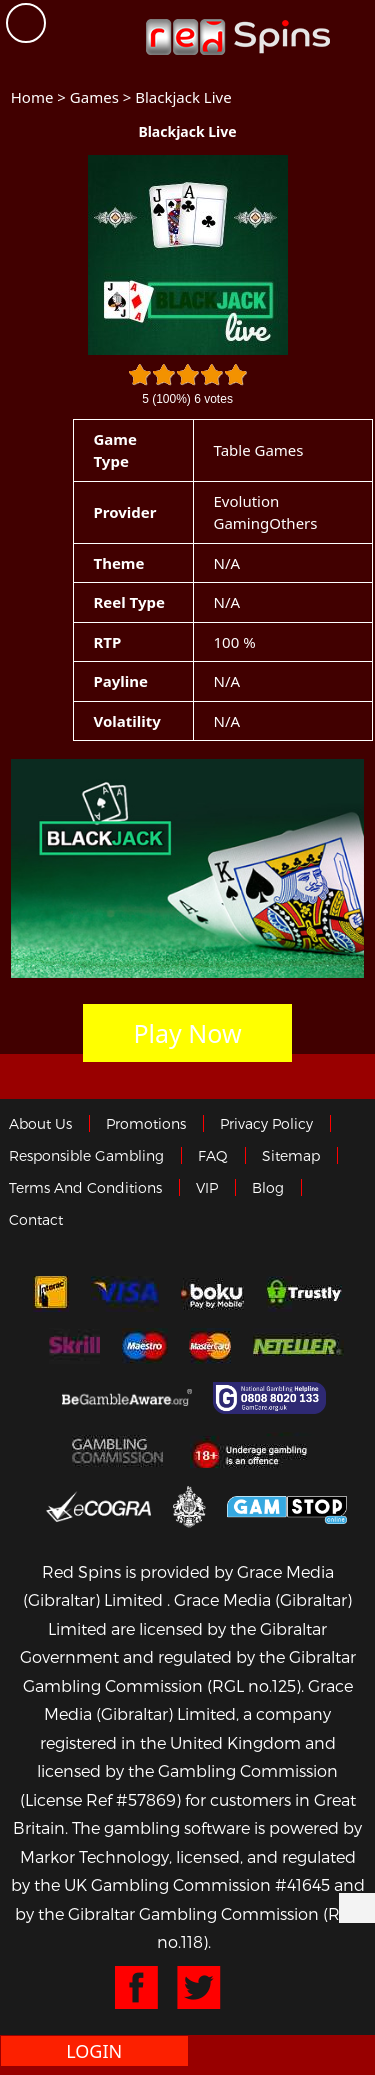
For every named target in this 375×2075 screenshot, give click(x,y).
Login (94, 2051)
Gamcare (272, 1398)
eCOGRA (98, 1506)
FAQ (213, 1155)
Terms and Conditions (85, 1187)
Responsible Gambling (86, 1155)
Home (32, 97)
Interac (51, 1294)
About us (40, 1123)
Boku (212, 1294)
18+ (255, 1450)
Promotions (146, 1123)
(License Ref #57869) (100, 1799)
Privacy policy (266, 1123)
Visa (125, 1294)
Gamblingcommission (120, 1450)
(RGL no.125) (254, 1685)
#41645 (302, 1884)
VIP (207, 1187)
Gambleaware (127, 1398)
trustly (304, 1294)
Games (94, 97)
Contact (36, 1219)
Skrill (74, 1346)
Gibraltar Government (189, 1506)
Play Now (187, 1033)
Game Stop (287, 1506)
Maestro (145, 1346)
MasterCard (210, 1346)
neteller (298, 1346)
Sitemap (291, 1155)
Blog (268, 1187)
